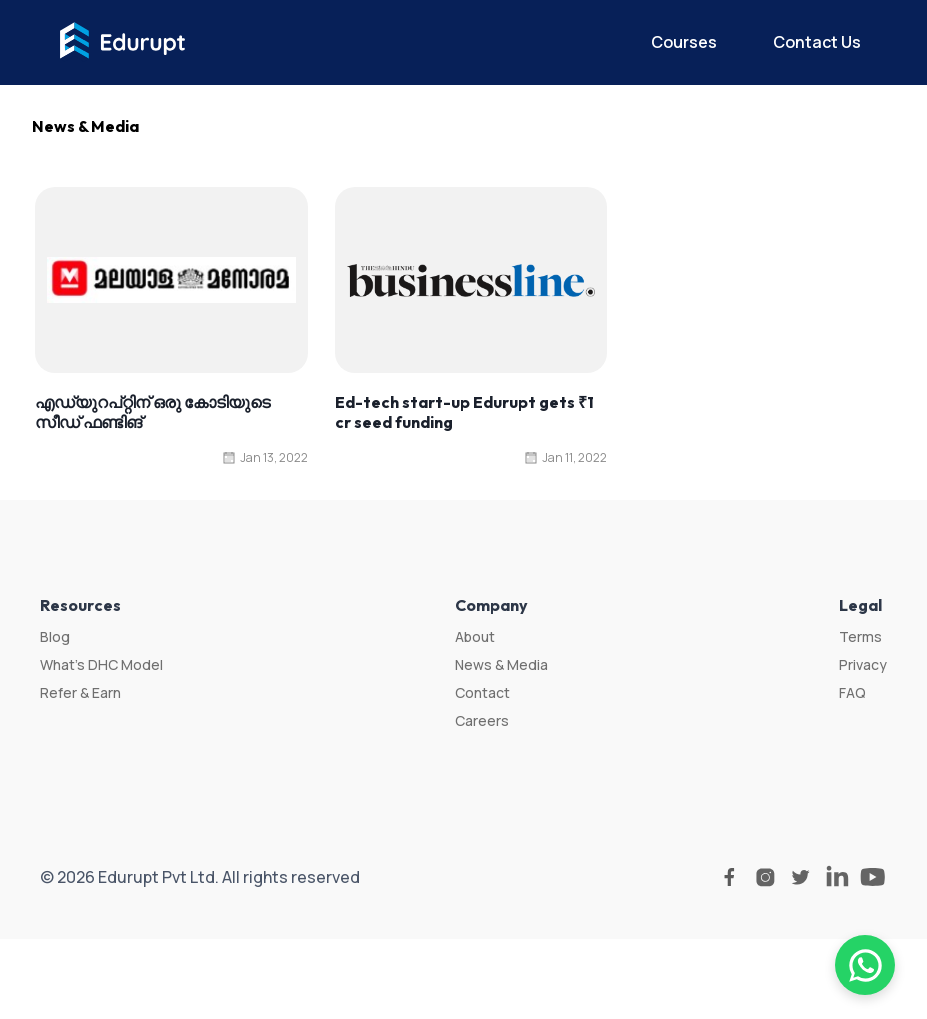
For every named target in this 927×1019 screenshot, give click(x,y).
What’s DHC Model (101, 664)
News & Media (501, 664)
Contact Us (817, 42)
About (475, 636)
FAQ (852, 692)
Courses (684, 42)
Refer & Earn (80, 692)
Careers (482, 720)
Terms (860, 636)
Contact (482, 692)
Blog (55, 636)
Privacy (863, 664)
